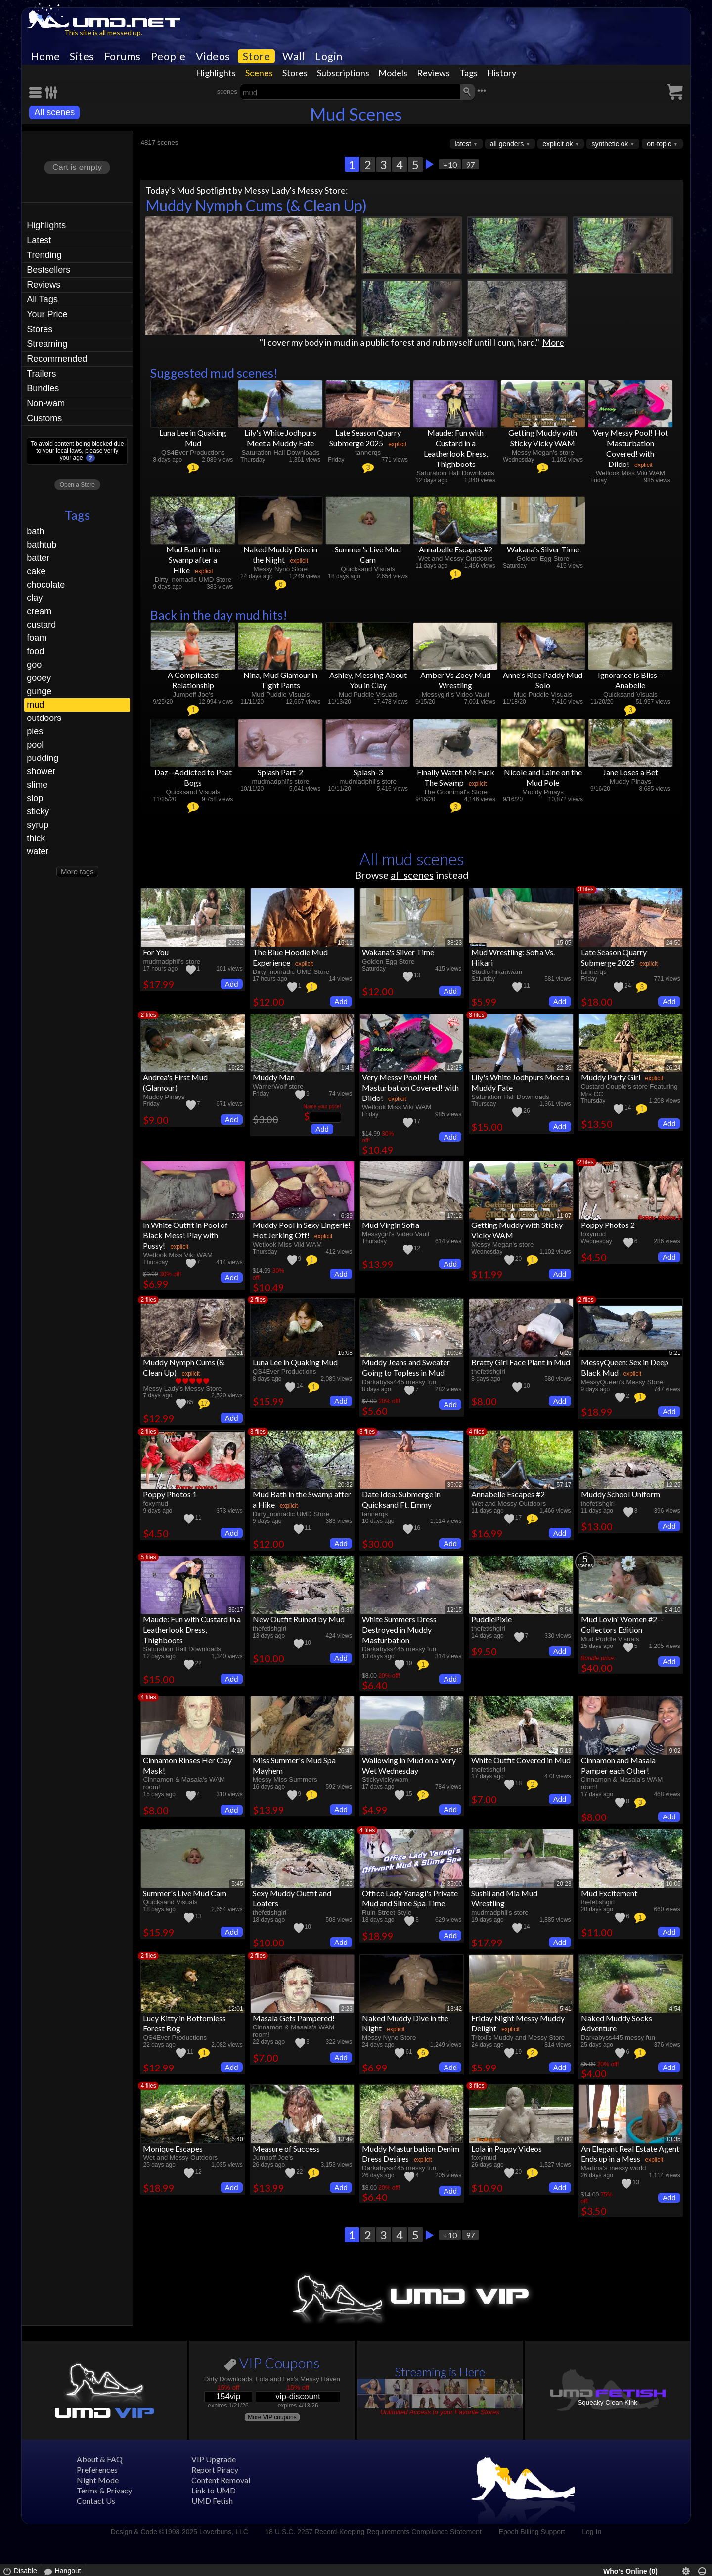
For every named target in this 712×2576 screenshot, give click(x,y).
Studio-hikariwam (496, 971)
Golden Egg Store (543, 558)
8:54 (565, 1609)
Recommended (57, 359)
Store (256, 56)
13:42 (454, 2008)
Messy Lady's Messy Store (295, 190)
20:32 (235, 942)
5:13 (565, 1750)
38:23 (454, 942)
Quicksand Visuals (368, 569)
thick (36, 838)
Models (392, 72)
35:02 (454, 1484)
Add (231, 984)
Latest (39, 240)
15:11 (345, 942)
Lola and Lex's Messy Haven (298, 2379)
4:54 (674, 2008)
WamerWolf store (278, 1086)
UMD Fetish (212, 2500)
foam (36, 638)
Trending (44, 255)
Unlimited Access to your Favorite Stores (439, 2412)
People (168, 56)
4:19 (237, 1750)
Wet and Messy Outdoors (455, 558)
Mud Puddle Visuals (280, 694)
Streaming (47, 344)
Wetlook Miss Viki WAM (630, 473)
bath (35, 531)
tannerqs (368, 452)
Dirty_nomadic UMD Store (193, 579)
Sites (82, 56)
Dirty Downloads (228, 2379)
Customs (44, 418)
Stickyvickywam (385, 1779)
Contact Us (96, 2500)
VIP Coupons (272, 2365)
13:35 (673, 2139)
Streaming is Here (440, 2372)
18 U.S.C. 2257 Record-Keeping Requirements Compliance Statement (374, 2531)
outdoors (44, 718)
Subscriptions (343, 72)
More (553, 342)
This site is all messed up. (103, 32)
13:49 (345, 2139)
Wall (293, 56)
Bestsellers (48, 270)
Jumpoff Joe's (193, 694)
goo (34, 665)
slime (37, 785)
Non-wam (46, 403)
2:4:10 (672, 1609)
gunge (39, 691)
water (37, 851)
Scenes (259, 72)
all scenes (412, 875)
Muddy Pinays (543, 792)
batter (38, 558)
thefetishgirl (488, 1371)
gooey (39, 678)
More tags (77, 871)
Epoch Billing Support (532, 2531)
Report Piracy (214, 2469)
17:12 (454, 1215)
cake (36, 571)
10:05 (673, 1883)
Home (45, 56)
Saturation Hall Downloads (280, 452)
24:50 (673, 942)
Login (329, 56)
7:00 (237, 1215)
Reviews (433, 72)
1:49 (347, 1067)
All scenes (54, 112)
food (35, 651)
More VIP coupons (272, 2417)
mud (35, 705)
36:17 (235, 1609)
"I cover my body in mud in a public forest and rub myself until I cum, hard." (399, 342)
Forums (122, 56)
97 (470, 164)
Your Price (47, 314)
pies (35, 731)
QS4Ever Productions (193, 452)
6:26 (565, 1353)
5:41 (565, 2008)
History (501, 72)
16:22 (235, 1067)
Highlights (216, 72)
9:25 (347, 1883)
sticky (38, 811)
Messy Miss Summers (285, 1779)
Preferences (97, 2469)
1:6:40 (234, 2139)
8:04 (456, 2139)
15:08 (345, 1353)
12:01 (235, 2008)
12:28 (454, 1067)
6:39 (347, 1215)
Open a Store (77, 484)
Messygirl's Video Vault (456, 694)
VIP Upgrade (213, 2459)
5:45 (456, 1750)
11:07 (563, 1215)
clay (35, 598)
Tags (468, 72)
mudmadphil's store (280, 781)
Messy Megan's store (543, 452)
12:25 (673, 1484)
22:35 (563, 1067)
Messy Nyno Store (281, 569)
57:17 (563, 1484)
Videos (213, 56)
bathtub (41, 544)
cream (39, 611)
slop (35, 798)
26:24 (673, 1067)
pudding (42, 758)
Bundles (43, 388)
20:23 (563, 1883)
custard (41, 625)
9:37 (347, 1609)
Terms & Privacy (104, 2490)
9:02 (674, 1750)
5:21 (674, 1353)
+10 (450, 164)
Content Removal (220, 2480)
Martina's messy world (613, 2168)
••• (481, 90)
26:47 (345, 1750)
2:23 (347, 2008)
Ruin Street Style (386, 1912)
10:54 (454, 1353)
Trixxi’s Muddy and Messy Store (518, 2037)
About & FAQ (100, 2459)
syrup (37, 825)
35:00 (454, 1883)
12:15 (454, 1609)
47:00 (563, 2139)
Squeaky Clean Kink (607, 2402)
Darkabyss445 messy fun (399, 1382)
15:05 (563, 942)
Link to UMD (213, 2490)
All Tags (42, 299)
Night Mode (98, 2480)
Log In (591, 2531)
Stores (295, 72)
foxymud (593, 1234)
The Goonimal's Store (456, 792)
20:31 (235, 1353)
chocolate (46, 585)
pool (35, 745)
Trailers (41, 374)
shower (41, 771)
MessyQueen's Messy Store (622, 1382)
